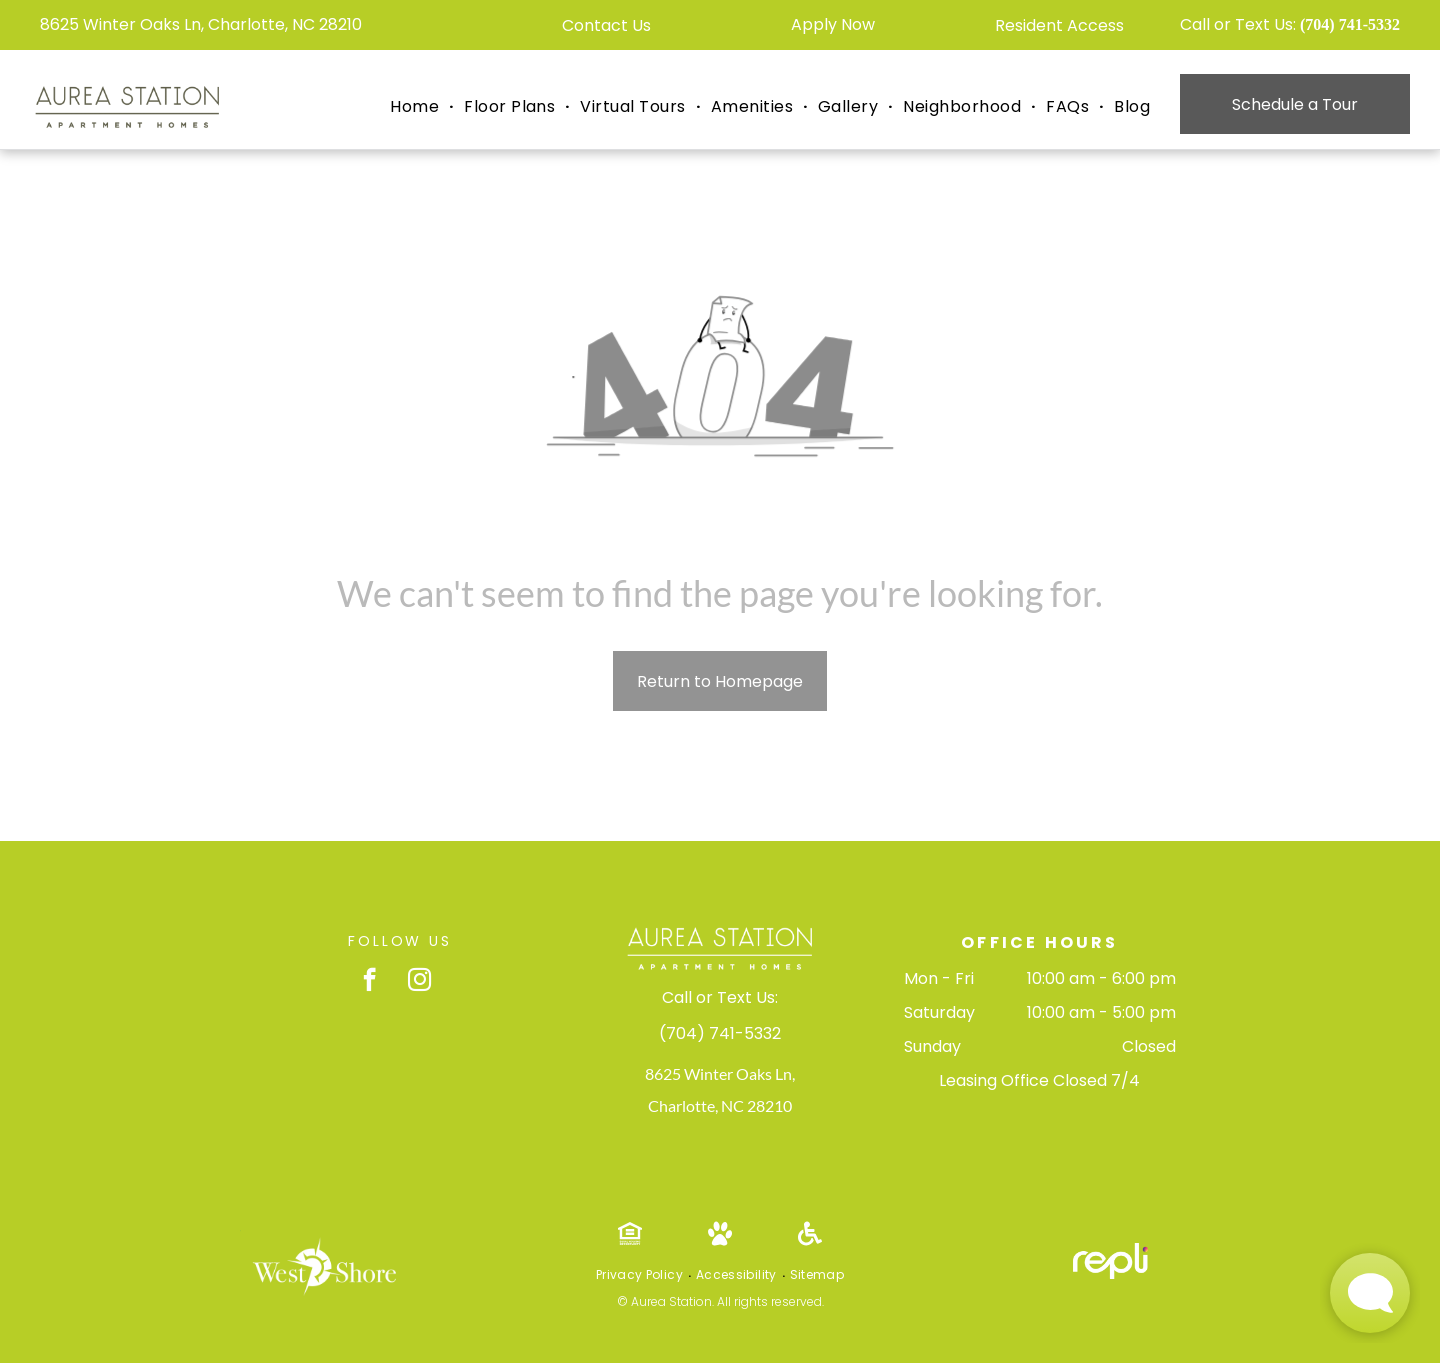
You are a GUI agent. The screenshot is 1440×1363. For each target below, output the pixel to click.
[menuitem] (417, 107)
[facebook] (369, 982)
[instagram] (419, 982)
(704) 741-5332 (1350, 24)
